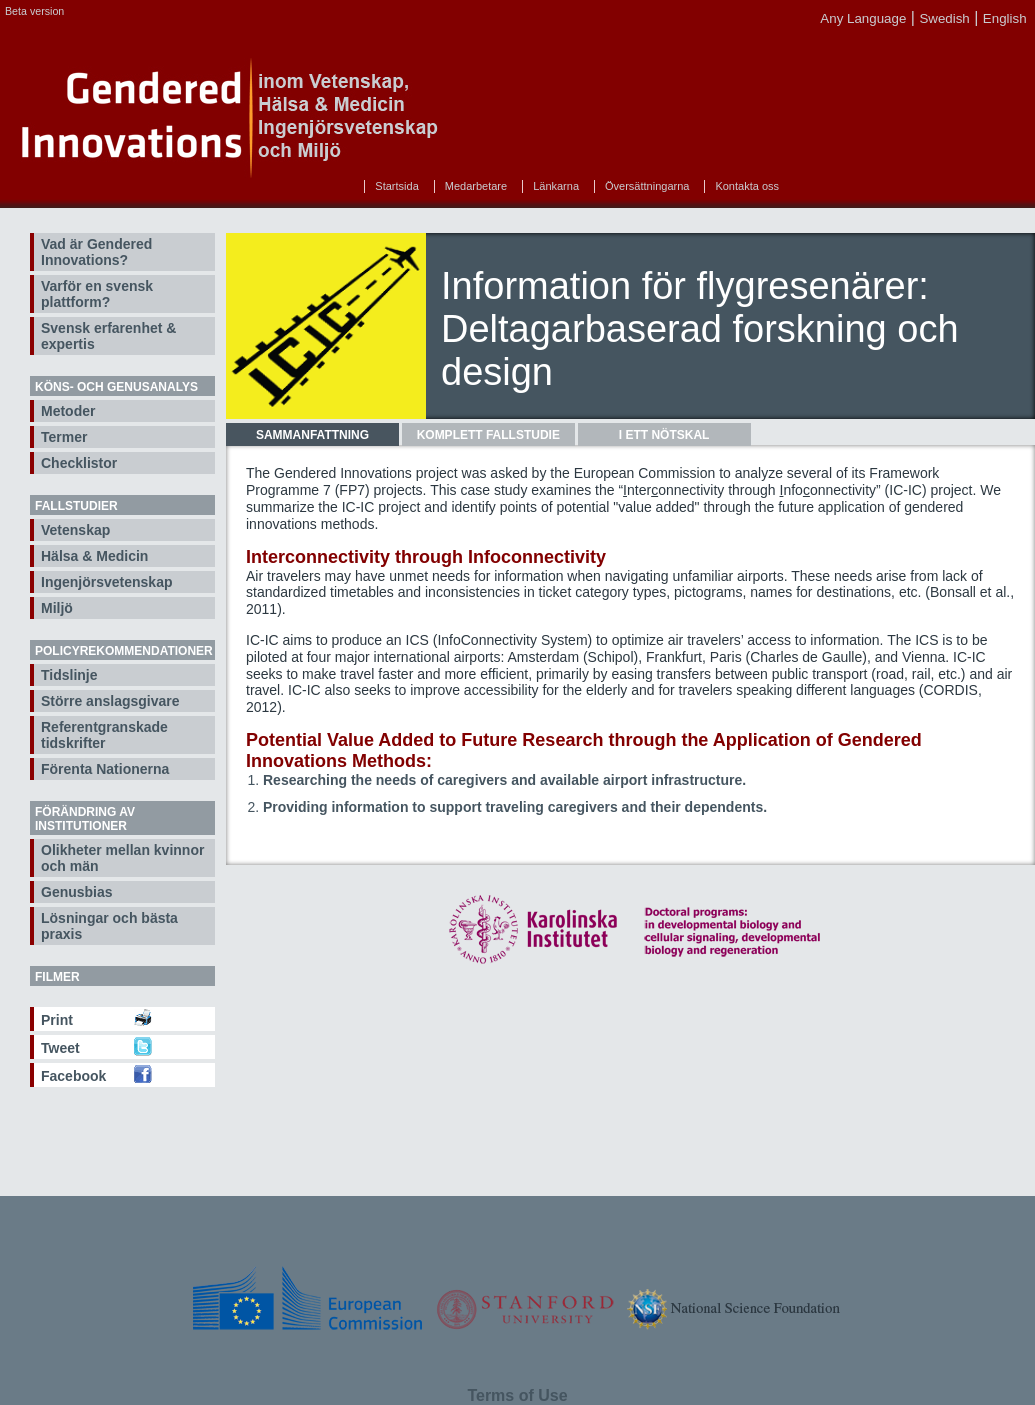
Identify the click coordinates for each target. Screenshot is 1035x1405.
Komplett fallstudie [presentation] (488, 435)
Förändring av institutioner (85, 819)
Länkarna (556, 186)
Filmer (57, 977)
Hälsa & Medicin (94, 556)
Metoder (68, 411)
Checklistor (79, 463)
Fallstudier (76, 506)
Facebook (73, 1076)
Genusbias (77, 892)
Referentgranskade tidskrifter (104, 735)
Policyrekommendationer (124, 651)
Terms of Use (517, 1395)
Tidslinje (69, 675)
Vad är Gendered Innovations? (96, 252)
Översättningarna (647, 186)
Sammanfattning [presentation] (312, 435)
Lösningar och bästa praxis (109, 926)
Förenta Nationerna (105, 769)
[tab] (312, 435)
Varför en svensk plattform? (97, 294)
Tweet (60, 1048)
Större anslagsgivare (110, 701)
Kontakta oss (747, 186)
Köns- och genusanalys (116, 387)
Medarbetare (476, 186)
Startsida (396, 186)
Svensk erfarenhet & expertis (108, 336)
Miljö (57, 608)
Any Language (863, 18)
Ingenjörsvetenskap (107, 582)
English (1005, 18)
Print (57, 1020)
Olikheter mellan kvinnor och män (122, 858)
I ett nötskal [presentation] (664, 435)
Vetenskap (75, 530)
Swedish (944, 18)
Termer (64, 437)
